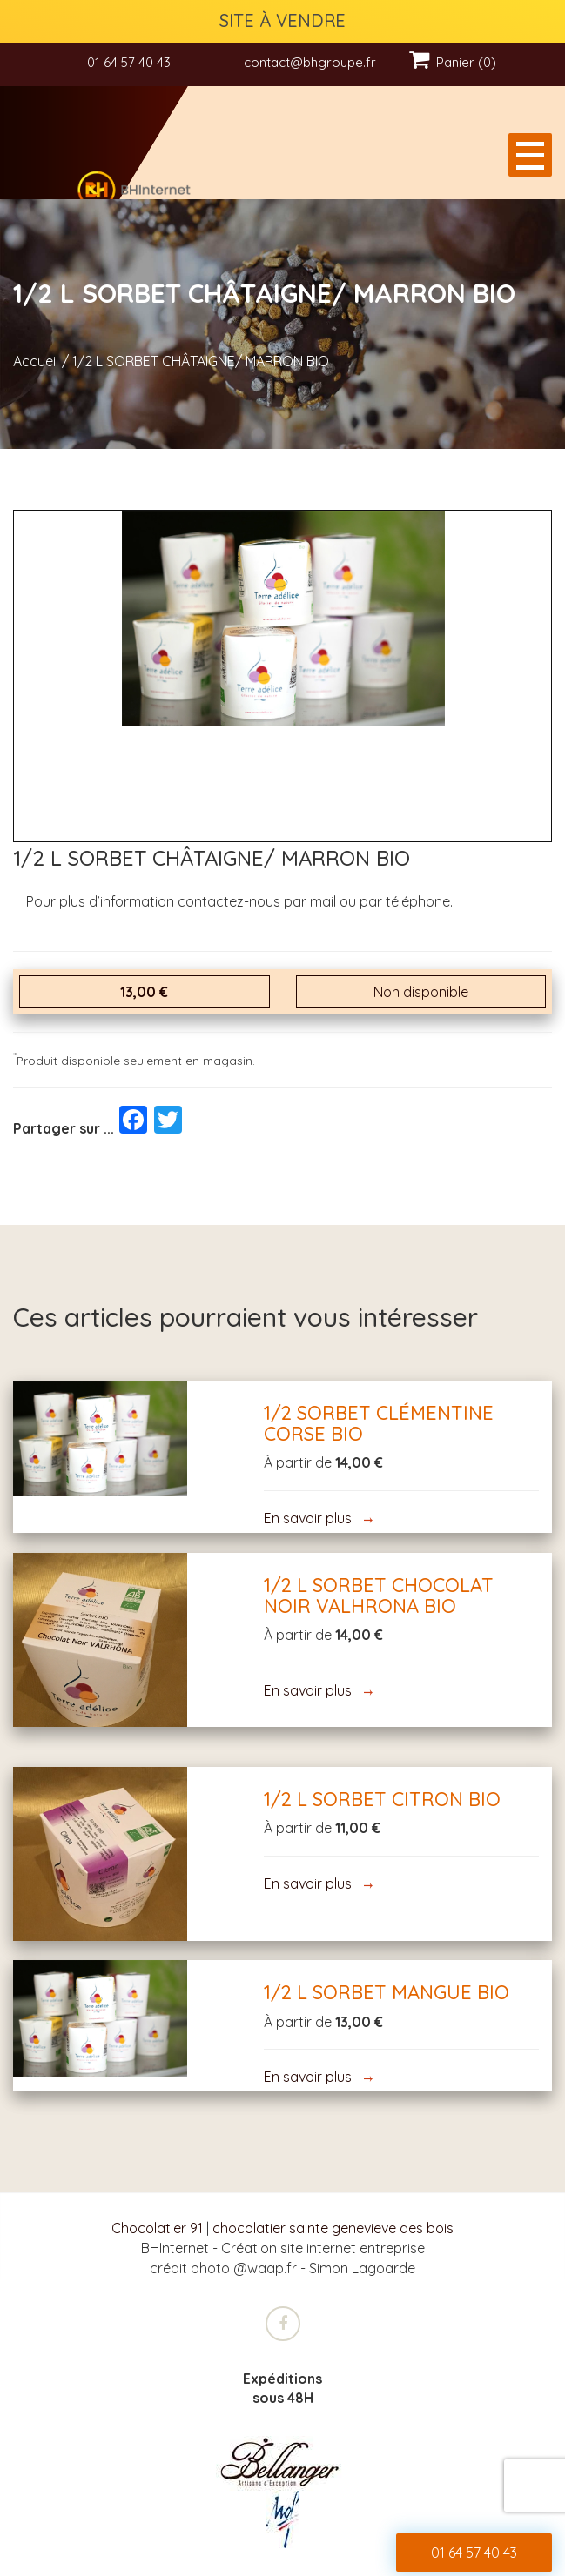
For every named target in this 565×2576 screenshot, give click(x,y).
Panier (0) (452, 62)
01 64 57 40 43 (129, 62)
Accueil (35, 361)
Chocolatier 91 (157, 2228)
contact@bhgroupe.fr (310, 62)
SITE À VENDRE (282, 20)
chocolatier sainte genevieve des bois (333, 2228)
